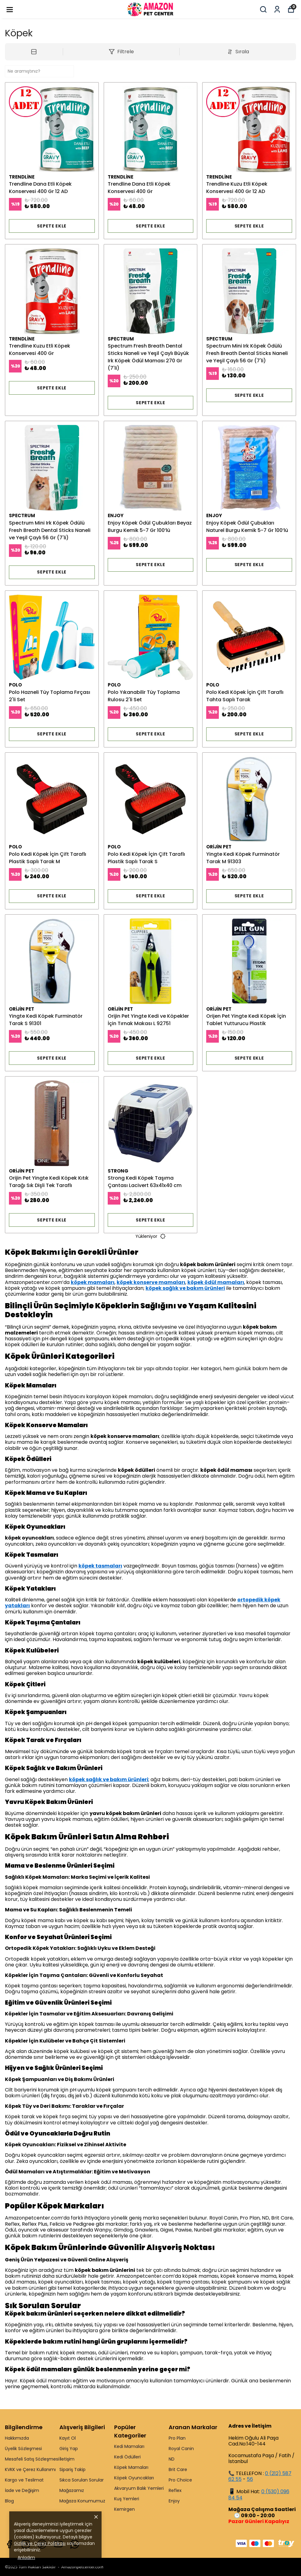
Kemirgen (124, 2509)
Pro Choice (180, 2480)
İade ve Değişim (22, 2490)
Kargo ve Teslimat (24, 2480)
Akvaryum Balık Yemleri (139, 2488)
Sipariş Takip (72, 2469)
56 (250, 2479)
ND (172, 2459)
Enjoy (174, 2501)
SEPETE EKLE (51, 226)
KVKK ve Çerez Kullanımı (30, 2469)
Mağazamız (71, 2490)
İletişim (66, 2459)
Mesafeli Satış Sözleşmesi (32, 2459)
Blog (9, 2501)
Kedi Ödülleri (127, 2457)
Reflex (175, 2490)
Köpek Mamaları (131, 2467)
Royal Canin (181, 2448)
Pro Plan (177, 2438)
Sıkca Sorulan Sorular (81, 2480)
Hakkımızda (17, 2438)
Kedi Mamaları (129, 2446)
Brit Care (178, 2469)
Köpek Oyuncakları (134, 2478)
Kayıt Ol (67, 2438)
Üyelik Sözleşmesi (23, 2448)
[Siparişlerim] (277, 9)
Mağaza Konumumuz (82, 2501)
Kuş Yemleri (126, 2499)
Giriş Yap (68, 2448)
